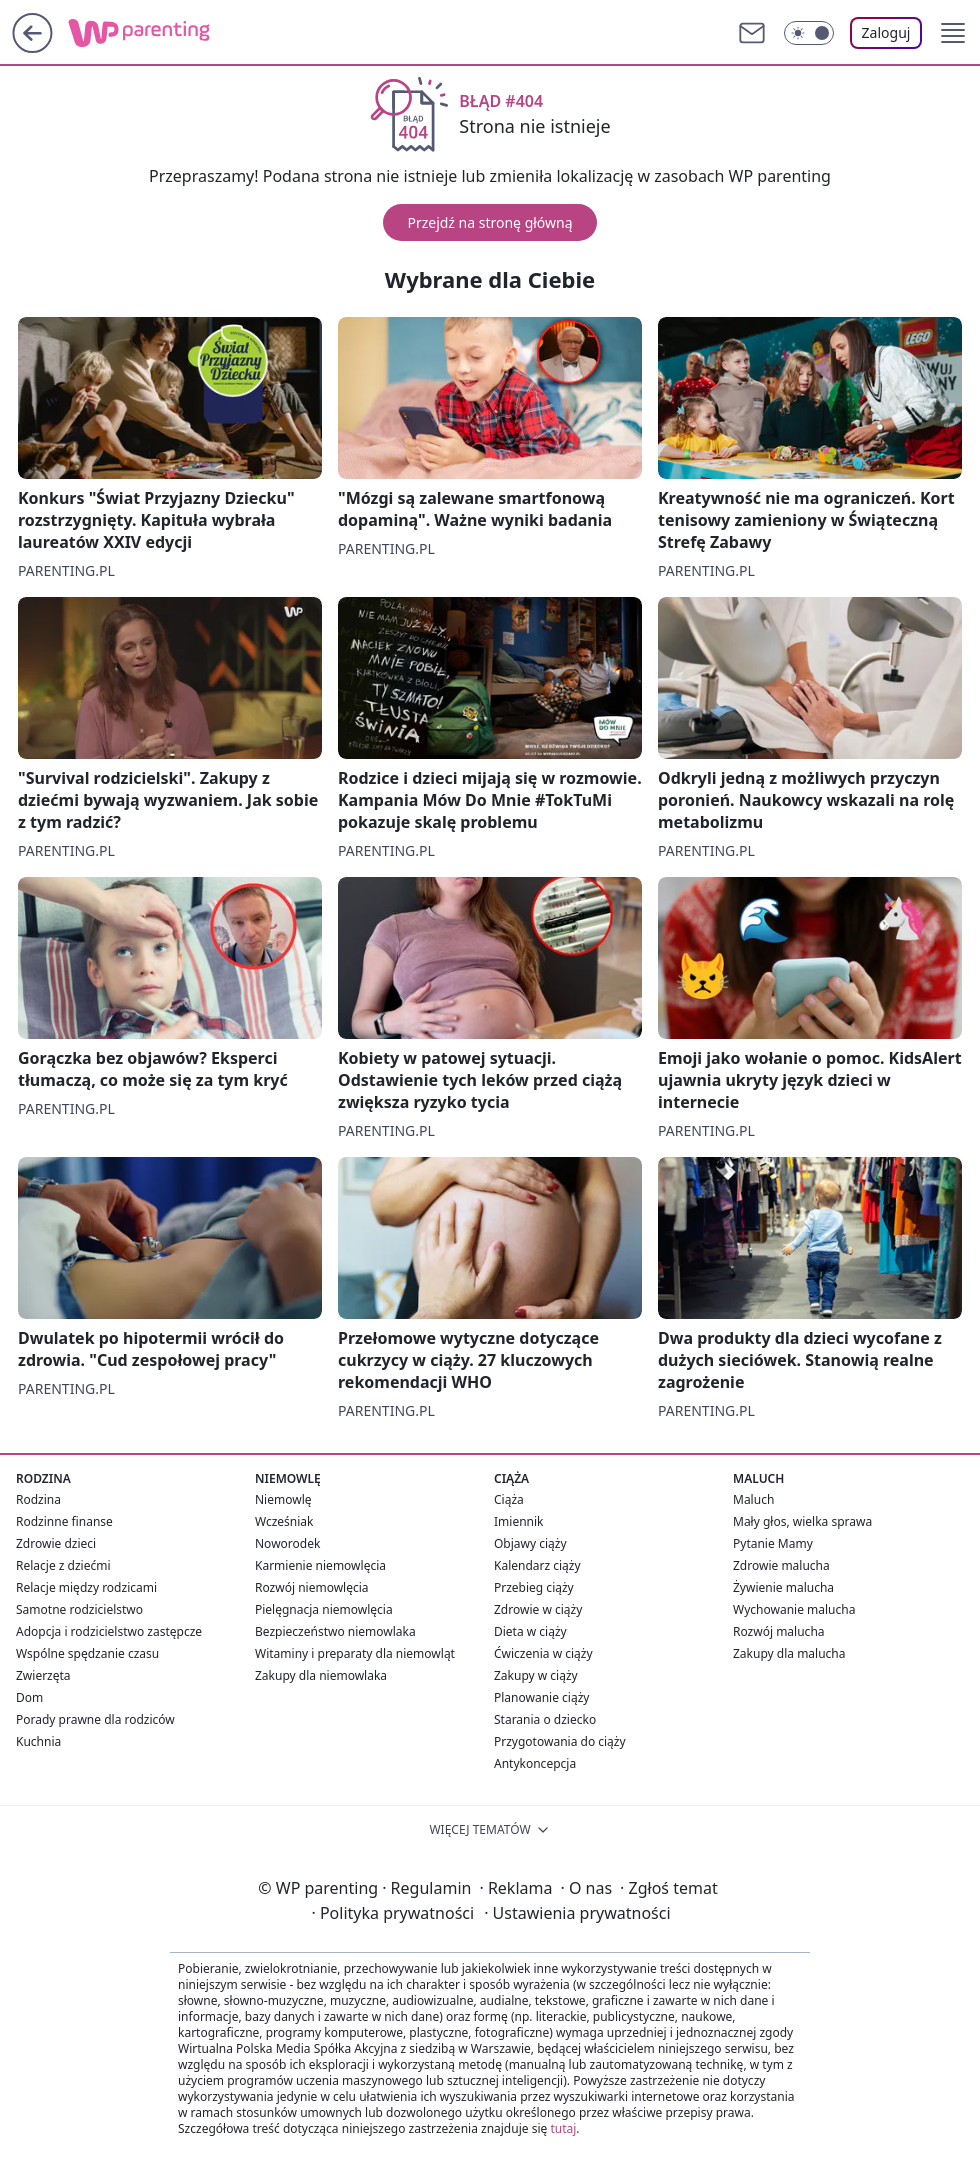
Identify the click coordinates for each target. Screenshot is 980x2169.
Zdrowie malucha (781, 1565)
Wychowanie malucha (794, 1609)
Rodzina (38, 1499)
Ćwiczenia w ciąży (543, 1653)
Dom (29, 1697)
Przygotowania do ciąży (560, 1741)
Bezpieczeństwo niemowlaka (335, 1631)
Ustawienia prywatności (577, 1913)
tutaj (563, 2128)
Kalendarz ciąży (537, 1565)
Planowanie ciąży (541, 1697)
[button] (953, 33)
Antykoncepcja (535, 1763)
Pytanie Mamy (773, 1543)
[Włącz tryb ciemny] (809, 33)
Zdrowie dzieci (56, 1543)
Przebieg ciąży (534, 1587)
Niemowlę (283, 1499)
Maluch (753, 1499)
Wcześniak (284, 1521)
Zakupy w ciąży (536, 1675)
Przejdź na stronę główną (489, 222)
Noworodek (287, 1543)
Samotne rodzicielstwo (79, 1609)
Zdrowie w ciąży (538, 1609)
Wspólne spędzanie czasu (87, 1653)
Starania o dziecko (545, 1719)
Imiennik (519, 1521)
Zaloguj (886, 32)
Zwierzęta (43, 1675)
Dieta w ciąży (530, 1631)
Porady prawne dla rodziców (95, 1719)
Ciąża (509, 1499)
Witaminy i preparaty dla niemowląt (355, 1653)
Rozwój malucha (779, 1631)
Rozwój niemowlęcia (312, 1587)
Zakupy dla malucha (789, 1653)
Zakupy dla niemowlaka (321, 1675)
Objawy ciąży (530, 1543)
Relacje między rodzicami (86, 1587)
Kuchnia (38, 1741)
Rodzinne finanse (64, 1521)
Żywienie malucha (783, 1587)
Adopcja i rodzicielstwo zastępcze (109, 1631)
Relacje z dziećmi (63, 1565)
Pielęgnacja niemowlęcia (324, 1609)
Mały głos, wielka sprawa (802, 1521)
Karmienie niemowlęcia (320, 1565)
